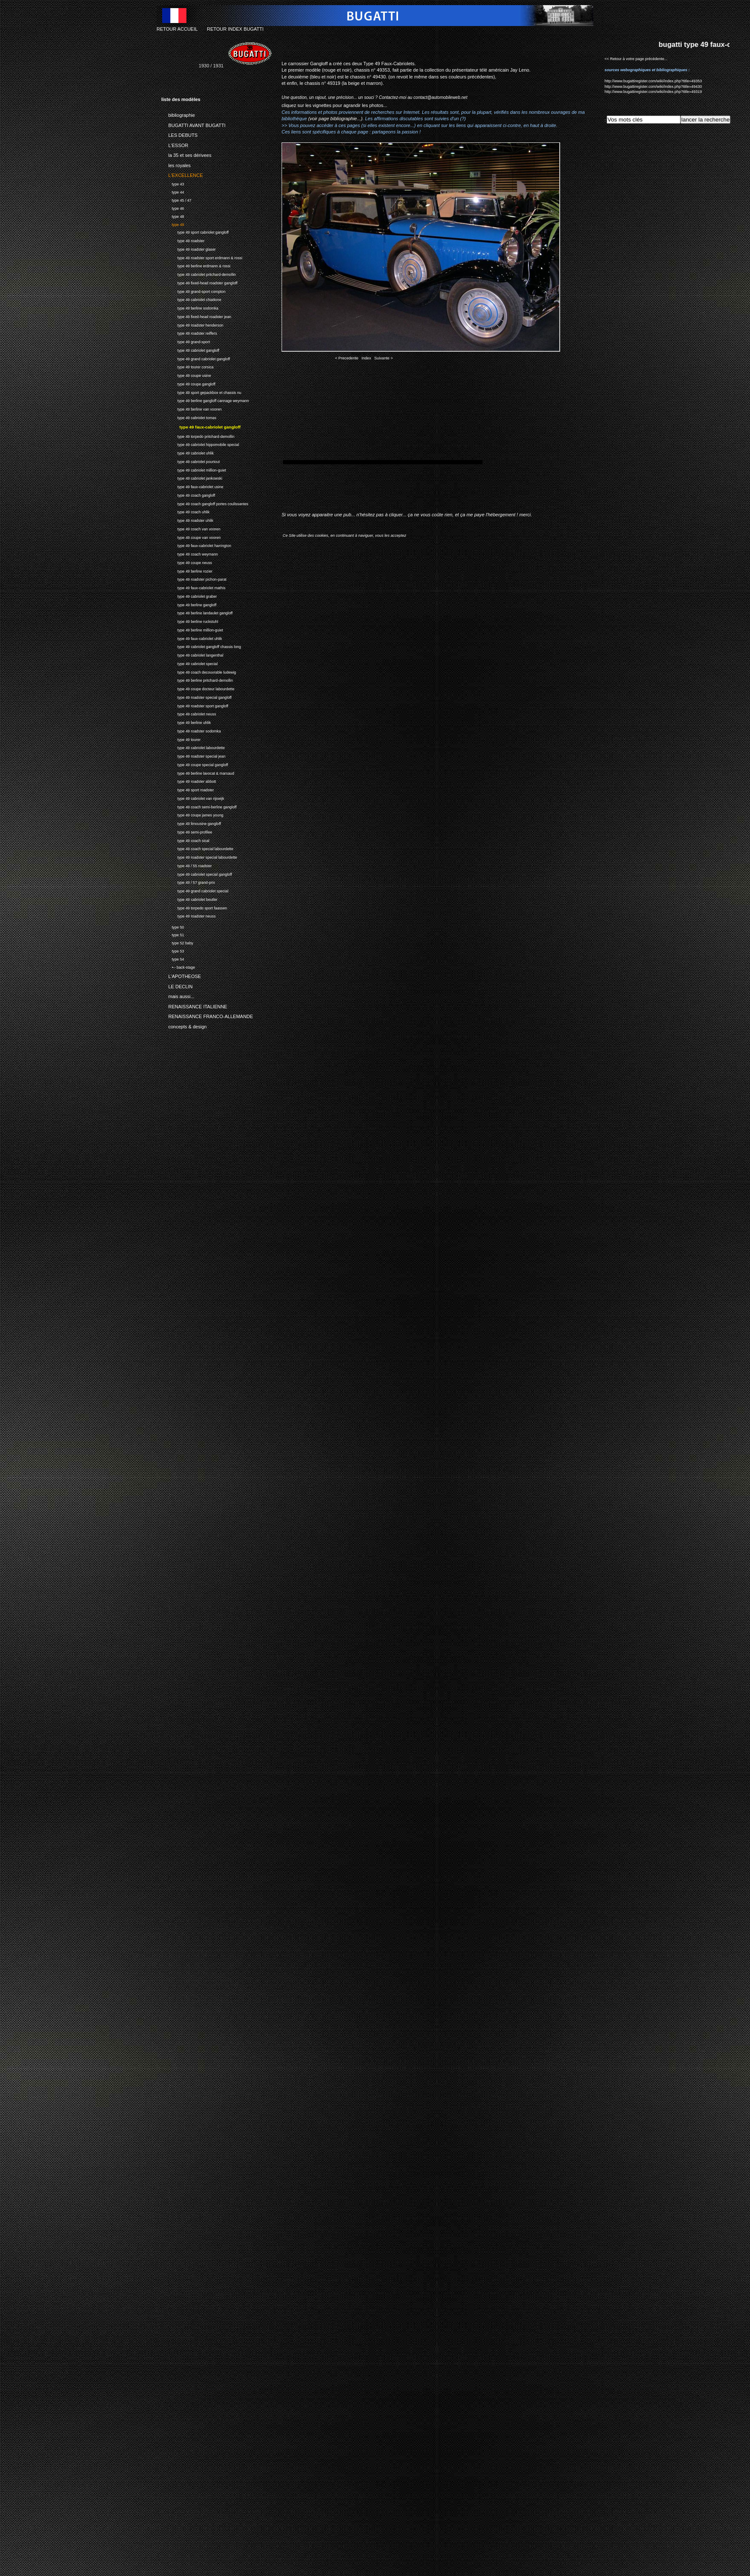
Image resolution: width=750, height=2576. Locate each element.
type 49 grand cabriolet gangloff (195, 358)
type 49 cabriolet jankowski (191, 477)
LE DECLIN (176, 985)
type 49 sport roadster (187, 789)
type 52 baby (177, 942)
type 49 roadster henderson (192, 324)
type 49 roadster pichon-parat (194, 578)
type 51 (172, 934)
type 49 (172, 223)
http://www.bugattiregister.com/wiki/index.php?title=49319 (653, 92)
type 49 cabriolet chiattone (191, 299)
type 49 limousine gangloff (191, 822)
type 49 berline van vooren (191, 408)
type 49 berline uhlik (186, 721)
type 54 (172, 958)
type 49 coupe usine (186, 374)
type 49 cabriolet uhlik (187, 452)
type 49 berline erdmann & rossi (195, 265)
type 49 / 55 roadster (186, 865)
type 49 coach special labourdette (197, 848)
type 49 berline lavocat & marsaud (197, 772)
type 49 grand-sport (185, 341)
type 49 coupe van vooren (191, 536)
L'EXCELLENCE (182, 174)
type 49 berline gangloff (188, 604)
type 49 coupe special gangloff (194, 764)
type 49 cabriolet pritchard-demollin (198, 273)
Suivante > (383, 358)
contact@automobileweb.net (440, 97)
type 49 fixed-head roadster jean (196, 316)
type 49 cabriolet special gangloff (196, 873)
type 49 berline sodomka (189, 307)
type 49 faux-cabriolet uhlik (191, 637)
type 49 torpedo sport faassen (194, 907)
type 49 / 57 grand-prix (188, 881)
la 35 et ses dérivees (186, 154)
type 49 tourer (181, 738)
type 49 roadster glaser (188, 248)
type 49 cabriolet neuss (188, 713)
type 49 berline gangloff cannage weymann (205, 400)
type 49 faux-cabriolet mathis (193, 587)
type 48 (172, 215)
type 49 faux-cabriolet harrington (196, 544)
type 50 (172, 926)
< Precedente (346, 358)
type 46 (172, 207)
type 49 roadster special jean (193, 755)
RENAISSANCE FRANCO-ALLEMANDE (207, 1015)
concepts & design (183, 1025)
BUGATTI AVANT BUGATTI (193, 123)
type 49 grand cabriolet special (194, 890)
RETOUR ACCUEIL (177, 29)
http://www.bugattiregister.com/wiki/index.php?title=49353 (653, 81)
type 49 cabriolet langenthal (192, 654)
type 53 (172, 950)
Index (366, 358)
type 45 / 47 (176, 199)
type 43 (172, 183)
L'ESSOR (174, 144)
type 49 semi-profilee (186, 831)
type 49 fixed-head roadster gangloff (199, 282)
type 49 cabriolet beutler (189, 898)
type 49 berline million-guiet (192, 629)
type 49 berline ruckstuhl (189, 620)
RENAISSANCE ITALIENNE (194, 1005)
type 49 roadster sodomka (191, 730)
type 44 (172, 191)
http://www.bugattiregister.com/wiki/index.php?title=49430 (653, 86)
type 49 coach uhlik (185, 511)
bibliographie (178, 114)
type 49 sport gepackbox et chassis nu (201, 391)
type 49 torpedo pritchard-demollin (197, 435)
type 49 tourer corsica (187, 366)
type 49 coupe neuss (186, 562)
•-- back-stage (178, 966)
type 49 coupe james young (192, 814)
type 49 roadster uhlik (187, 519)
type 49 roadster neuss (188, 915)
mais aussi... (178, 995)
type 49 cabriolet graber (189, 595)
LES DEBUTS (179, 134)
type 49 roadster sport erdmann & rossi (201, 257)
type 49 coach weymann (189, 553)
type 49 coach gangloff (188, 494)
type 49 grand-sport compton (193, 290)
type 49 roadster (182, 240)
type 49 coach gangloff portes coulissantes (204, 503)
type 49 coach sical (185, 839)
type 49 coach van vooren (191, 528)
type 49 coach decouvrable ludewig (198, 671)
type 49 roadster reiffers (189, 333)
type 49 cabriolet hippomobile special (200, 443)
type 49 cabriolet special (189, 663)
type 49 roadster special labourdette (199, 856)
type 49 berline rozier (186, 570)
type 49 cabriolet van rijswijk (192, 797)
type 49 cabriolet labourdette (193, 747)
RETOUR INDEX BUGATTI (235, 29)
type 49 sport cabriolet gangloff (195, 232)
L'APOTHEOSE (181, 975)
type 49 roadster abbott (188, 780)
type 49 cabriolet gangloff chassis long (201, 646)
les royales (176, 164)
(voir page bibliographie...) (335, 118)
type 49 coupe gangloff (188, 383)
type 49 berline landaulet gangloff (197, 612)
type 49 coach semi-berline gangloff (199, 806)
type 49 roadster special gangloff (196, 696)
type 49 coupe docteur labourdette (197, 688)
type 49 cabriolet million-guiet (193, 469)
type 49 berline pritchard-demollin (197, 679)
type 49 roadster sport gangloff (194, 705)
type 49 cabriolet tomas (188, 417)
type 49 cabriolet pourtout (190, 460)
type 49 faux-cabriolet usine (192, 486)
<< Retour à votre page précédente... (636, 59)
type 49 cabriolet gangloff (190, 349)
